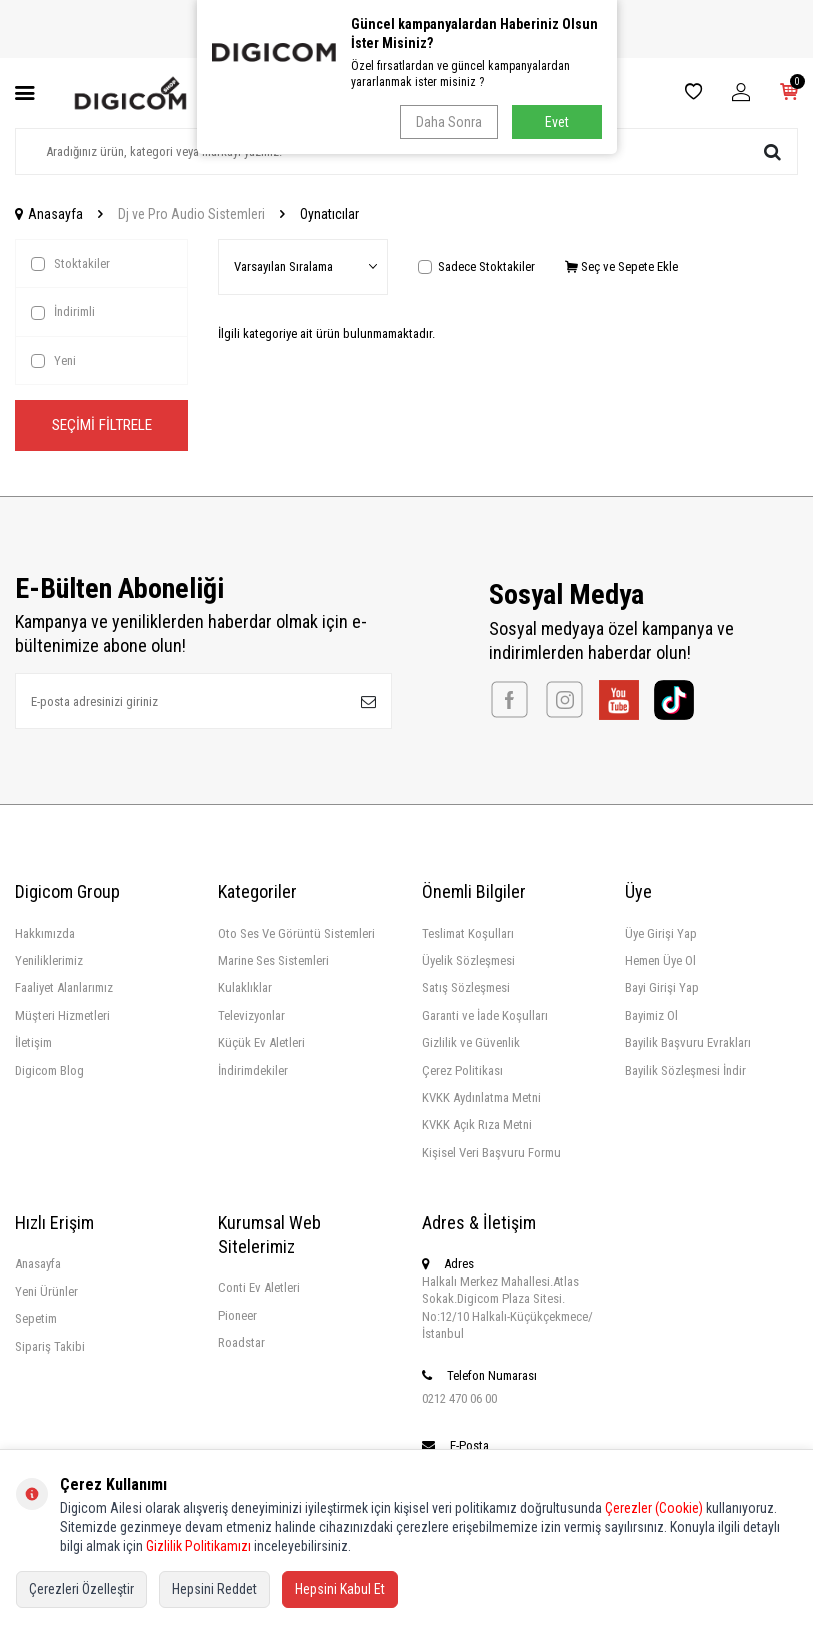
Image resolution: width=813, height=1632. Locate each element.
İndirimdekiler (253, 1070)
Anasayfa (49, 214)
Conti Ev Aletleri (259, 1288)
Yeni (53, 361)
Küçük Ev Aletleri (261, 1043)
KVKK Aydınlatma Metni (481, 1098)
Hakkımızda (45, 933)
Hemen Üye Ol (660, 960)
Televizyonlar (251, 1015)
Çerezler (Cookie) (654, 1508)
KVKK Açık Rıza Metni (477, 1125)
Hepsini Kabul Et (340, 1589)
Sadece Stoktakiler (476, 266)
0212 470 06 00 (459, 1398)
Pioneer (237, 1315)
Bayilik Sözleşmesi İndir (685, 1070)
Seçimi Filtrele (102, 425)
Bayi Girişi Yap (662, 988)
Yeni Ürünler (46, 1291)
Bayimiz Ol (651, 1015)
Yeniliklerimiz (49, 960)
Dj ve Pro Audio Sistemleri (191, 214)
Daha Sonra (448, 122)
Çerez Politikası (462, 1070)
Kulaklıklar (245, 988)
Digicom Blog (49, 1070)
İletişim (33, 1043)
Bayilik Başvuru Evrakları (688, 1043)
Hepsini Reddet (214, 1589)
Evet (557, 122)
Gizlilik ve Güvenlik (471, 1043)
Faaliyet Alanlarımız (64, 988)
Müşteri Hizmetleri (62, 1015)
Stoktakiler (70, 264)
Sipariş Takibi (50, 1346)
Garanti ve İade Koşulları (485, 1015)
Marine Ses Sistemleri (273, 960)
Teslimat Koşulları (468, 933)
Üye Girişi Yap (661, 933)
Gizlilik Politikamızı (198, 1546)
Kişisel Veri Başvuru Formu (491, 1152)
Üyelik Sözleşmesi (468, 960)
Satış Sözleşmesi (466, 988)
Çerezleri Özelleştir (81, 1589)
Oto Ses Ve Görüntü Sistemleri (296, 933)
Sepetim (36, 1319)
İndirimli (63, 312)
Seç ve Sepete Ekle (621, 266)
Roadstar (241, 1343)
